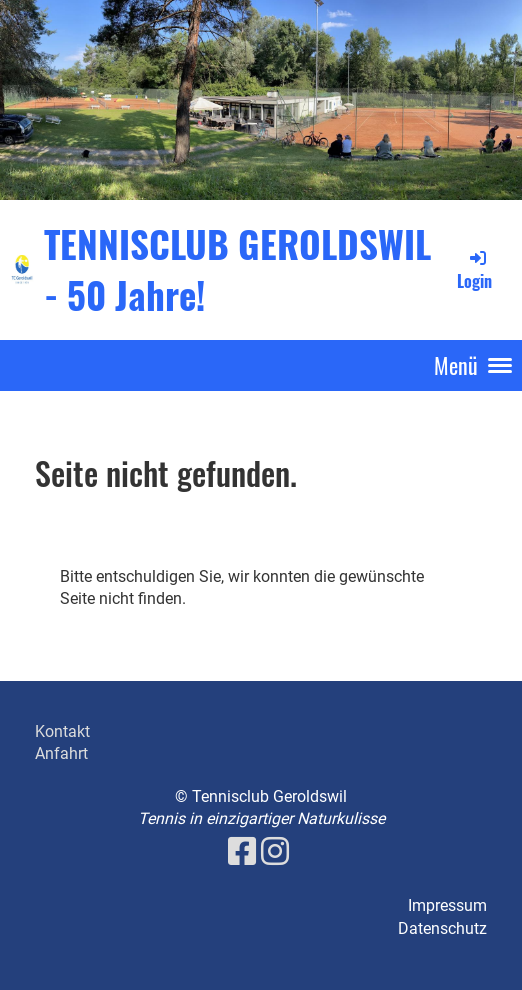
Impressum (447, 905)
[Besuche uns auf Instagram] (275, 852)
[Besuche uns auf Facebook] (242, 852)
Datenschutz (442, 928)
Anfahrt (61, 753)
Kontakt (62, 731)
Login (474, 270)
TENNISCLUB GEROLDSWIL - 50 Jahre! (237, 269)
